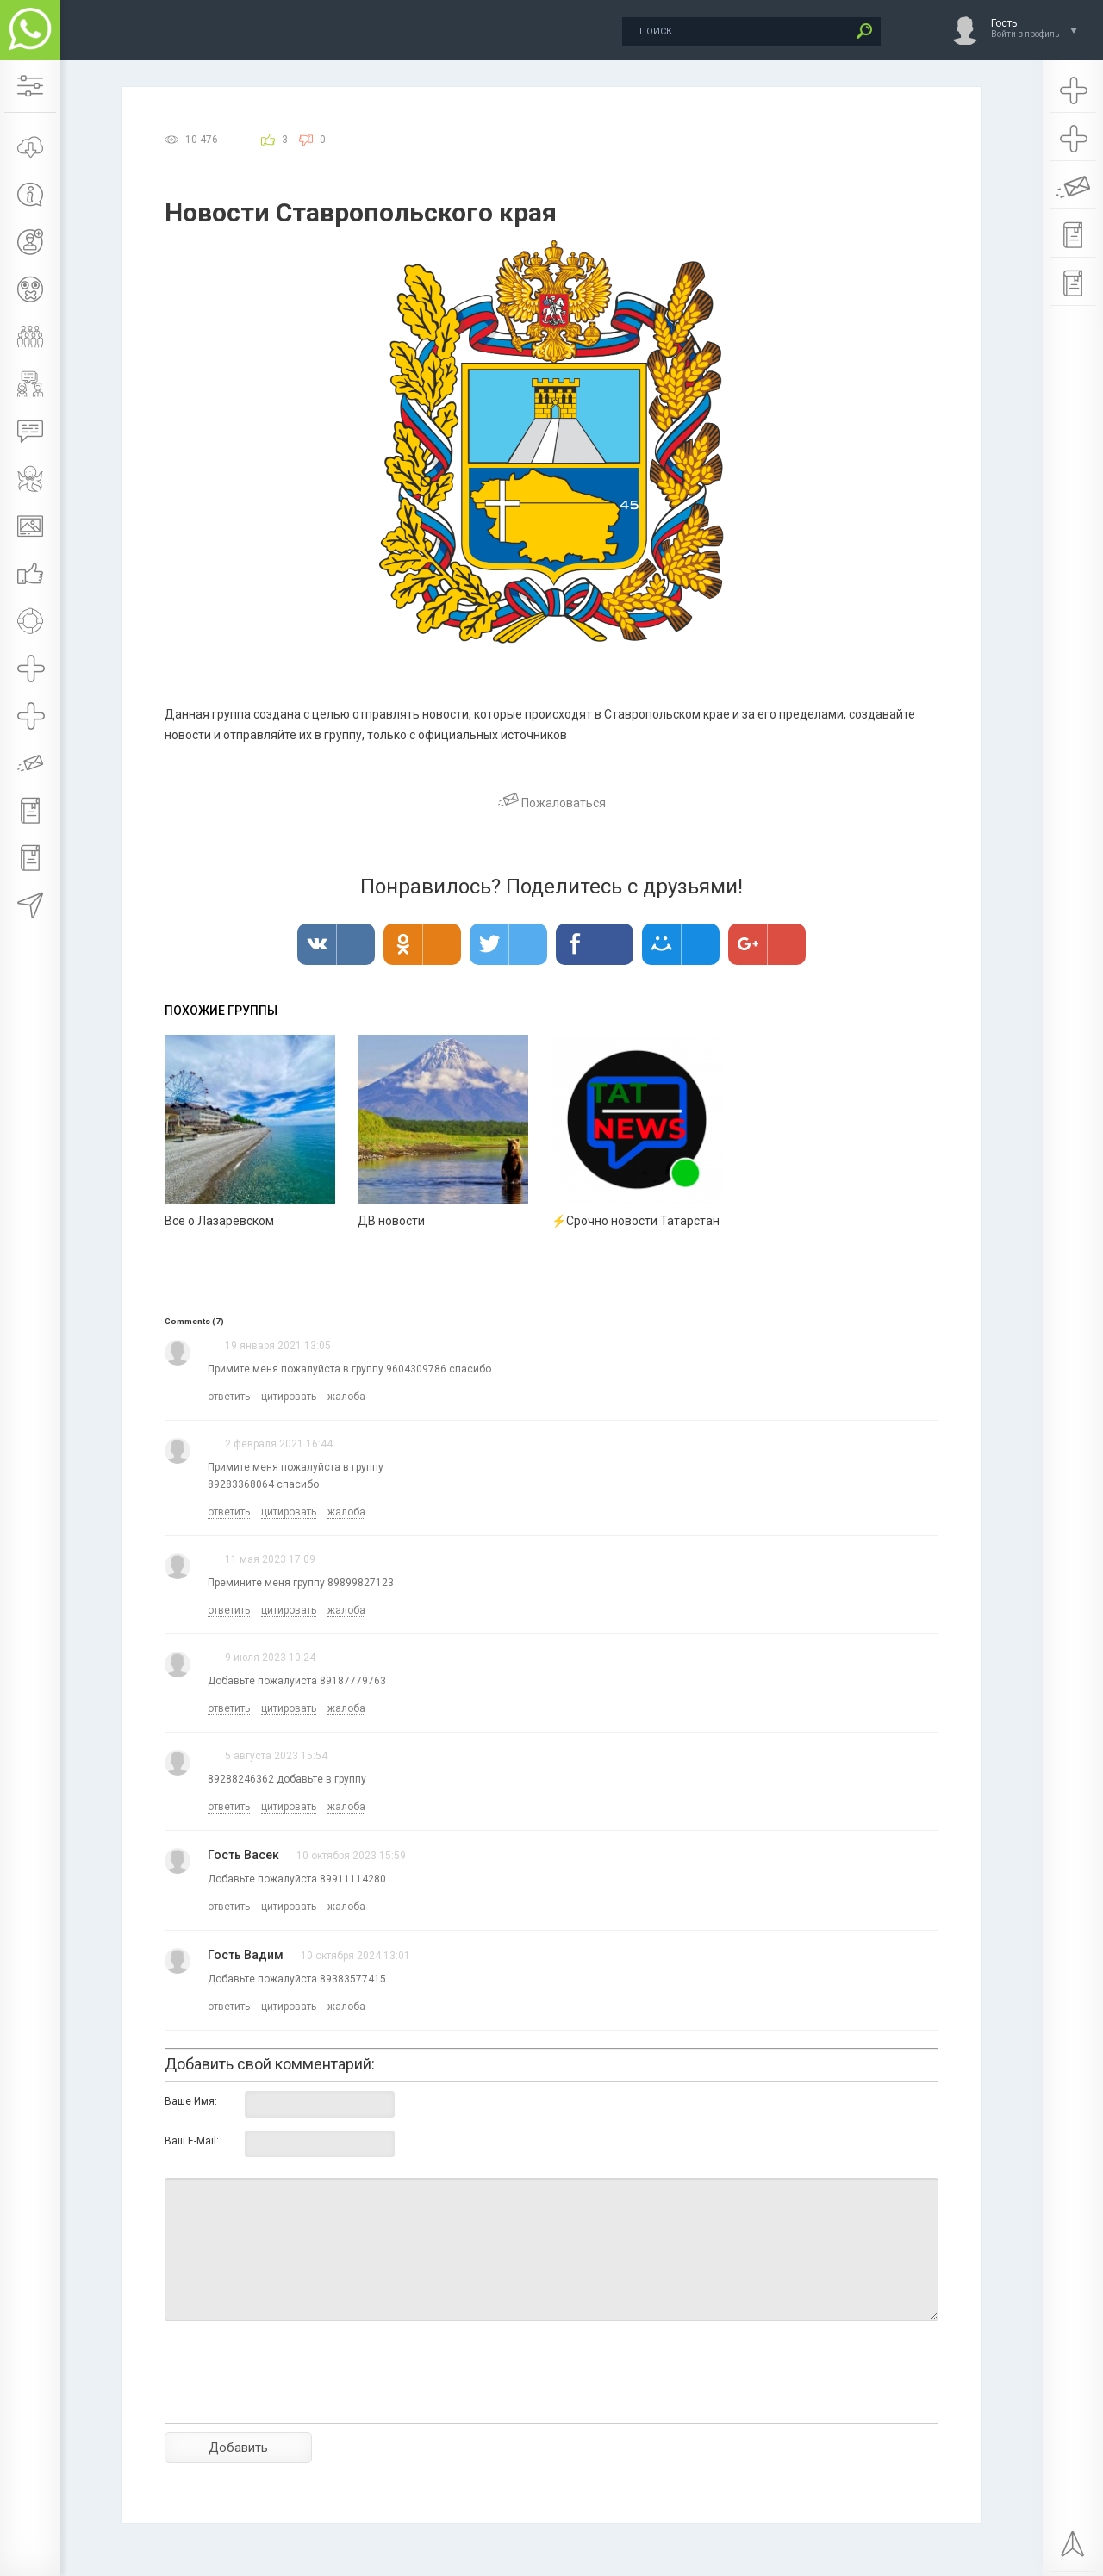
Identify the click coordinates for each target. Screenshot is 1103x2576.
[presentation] (296, 2402)
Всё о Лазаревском (219, 1221)
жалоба (346, 1397)
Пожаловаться (552, 803)
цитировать (288, 1397)
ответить (229, 1397)
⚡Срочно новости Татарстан (636, 1221)
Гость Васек (243, 1855)
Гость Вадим (246, 1955)
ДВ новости (391, 1221)
